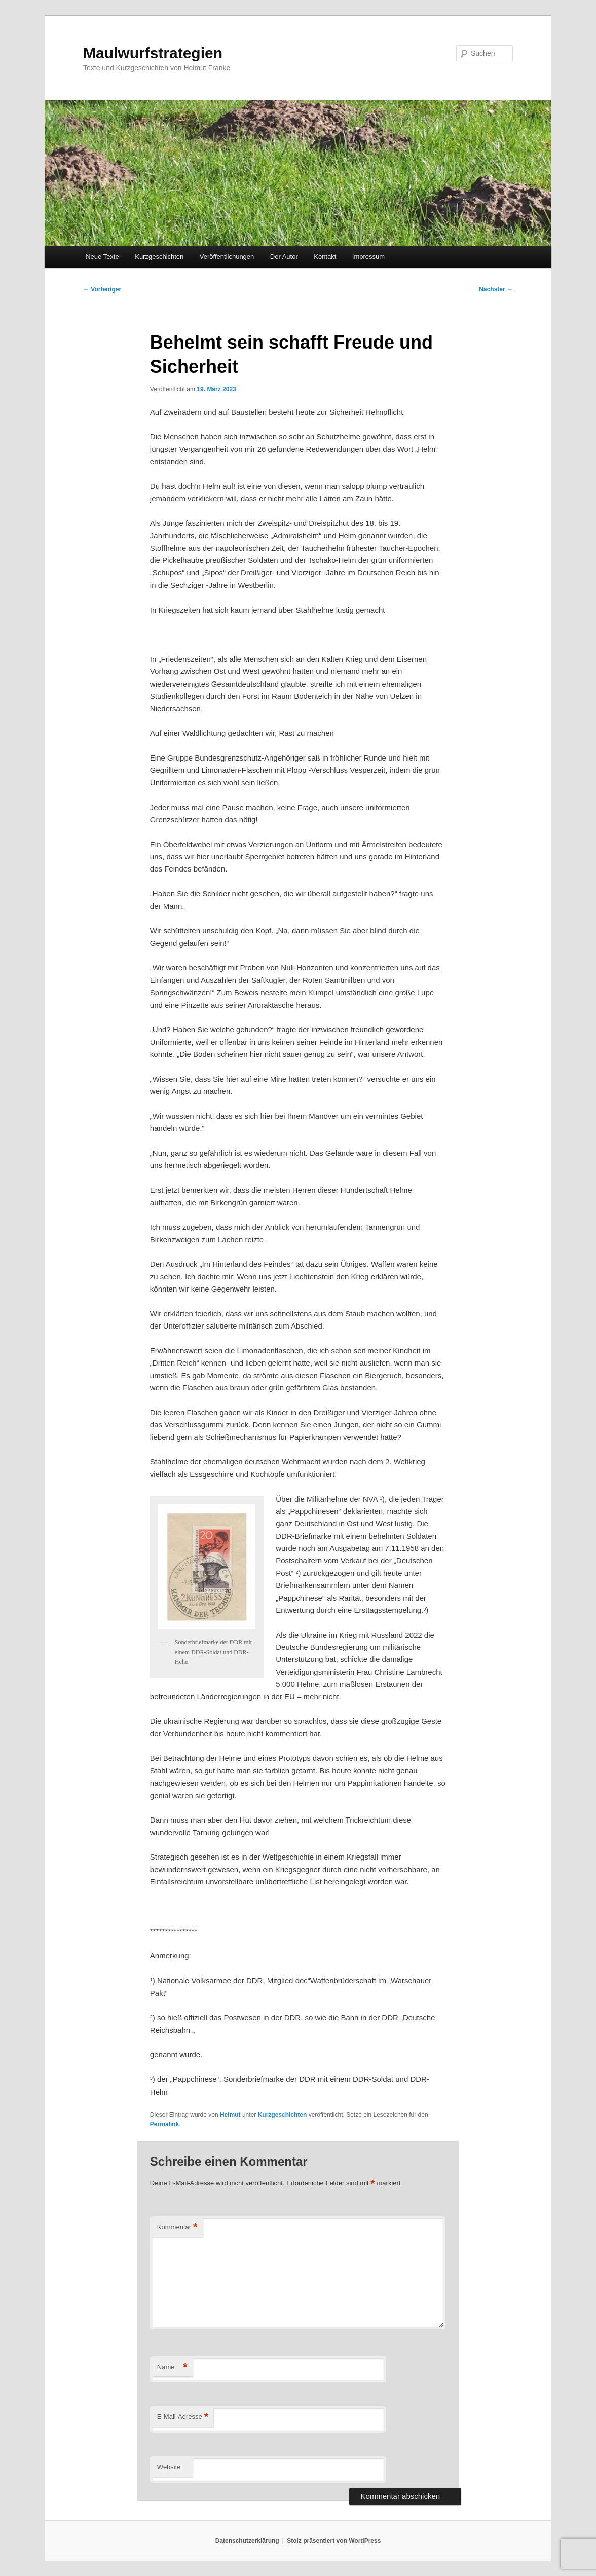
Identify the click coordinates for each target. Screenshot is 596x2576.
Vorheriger (102, 289)
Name (172, 2367)
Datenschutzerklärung (247, 2540)
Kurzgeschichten (159, 256)
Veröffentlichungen (227, 256)
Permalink (164, 2124)
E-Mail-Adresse (182, 2417)
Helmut (230, 2114)
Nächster (496, 289)
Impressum (368, 256)
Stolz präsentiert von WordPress (334, 2540)
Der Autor (284, 256)
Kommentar (177, 2227)
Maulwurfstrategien (152, 53)
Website (169, 2467)
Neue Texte (102, 256)
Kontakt (325, 256)
